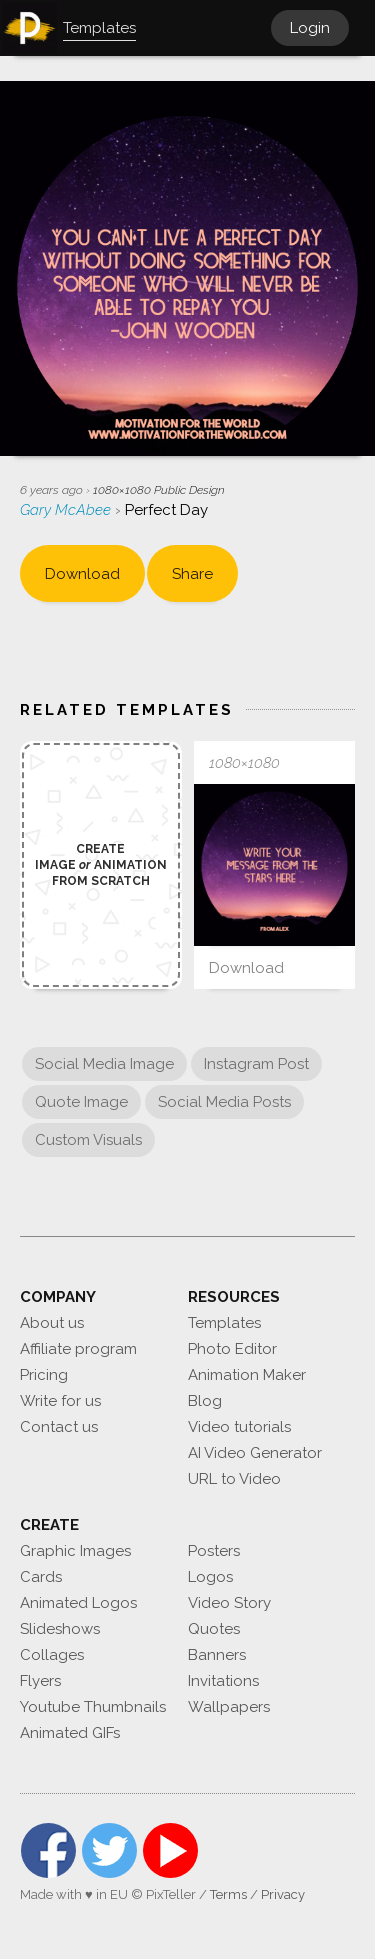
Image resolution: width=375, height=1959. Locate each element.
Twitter (109, 1850)
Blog (205, 1401)
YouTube (170, 1850)
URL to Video (234, 1479)
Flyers (40, 1681)
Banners (217, 1655)
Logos (210, 1577)
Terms (228, 1894)
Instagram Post (256, 1064)
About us (52, 1323)
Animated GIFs (70, 1733)
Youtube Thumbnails (93, 1707)
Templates (224, 1323)
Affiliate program (78, 1349)
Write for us (60, 1401)
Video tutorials (239, 1427)
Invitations (223, 1681)
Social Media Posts (224, 1102)
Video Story (229, 1603)
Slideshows (60, 1629)
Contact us (59, 1427)
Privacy (283, 1894)
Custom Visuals (88, 1140)
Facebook (48, 1850)
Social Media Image (104, 1064)
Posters (214, 1551)
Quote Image (81, 1102)
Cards (41, 1577)
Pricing (44, 1375)
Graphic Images (75, 1551)
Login (310, 28)
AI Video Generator (255, 1453)
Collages (52, 1655)
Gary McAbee (67, 510)
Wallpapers (229, 1707)
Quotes (214, 1629)
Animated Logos (78, 1603)
